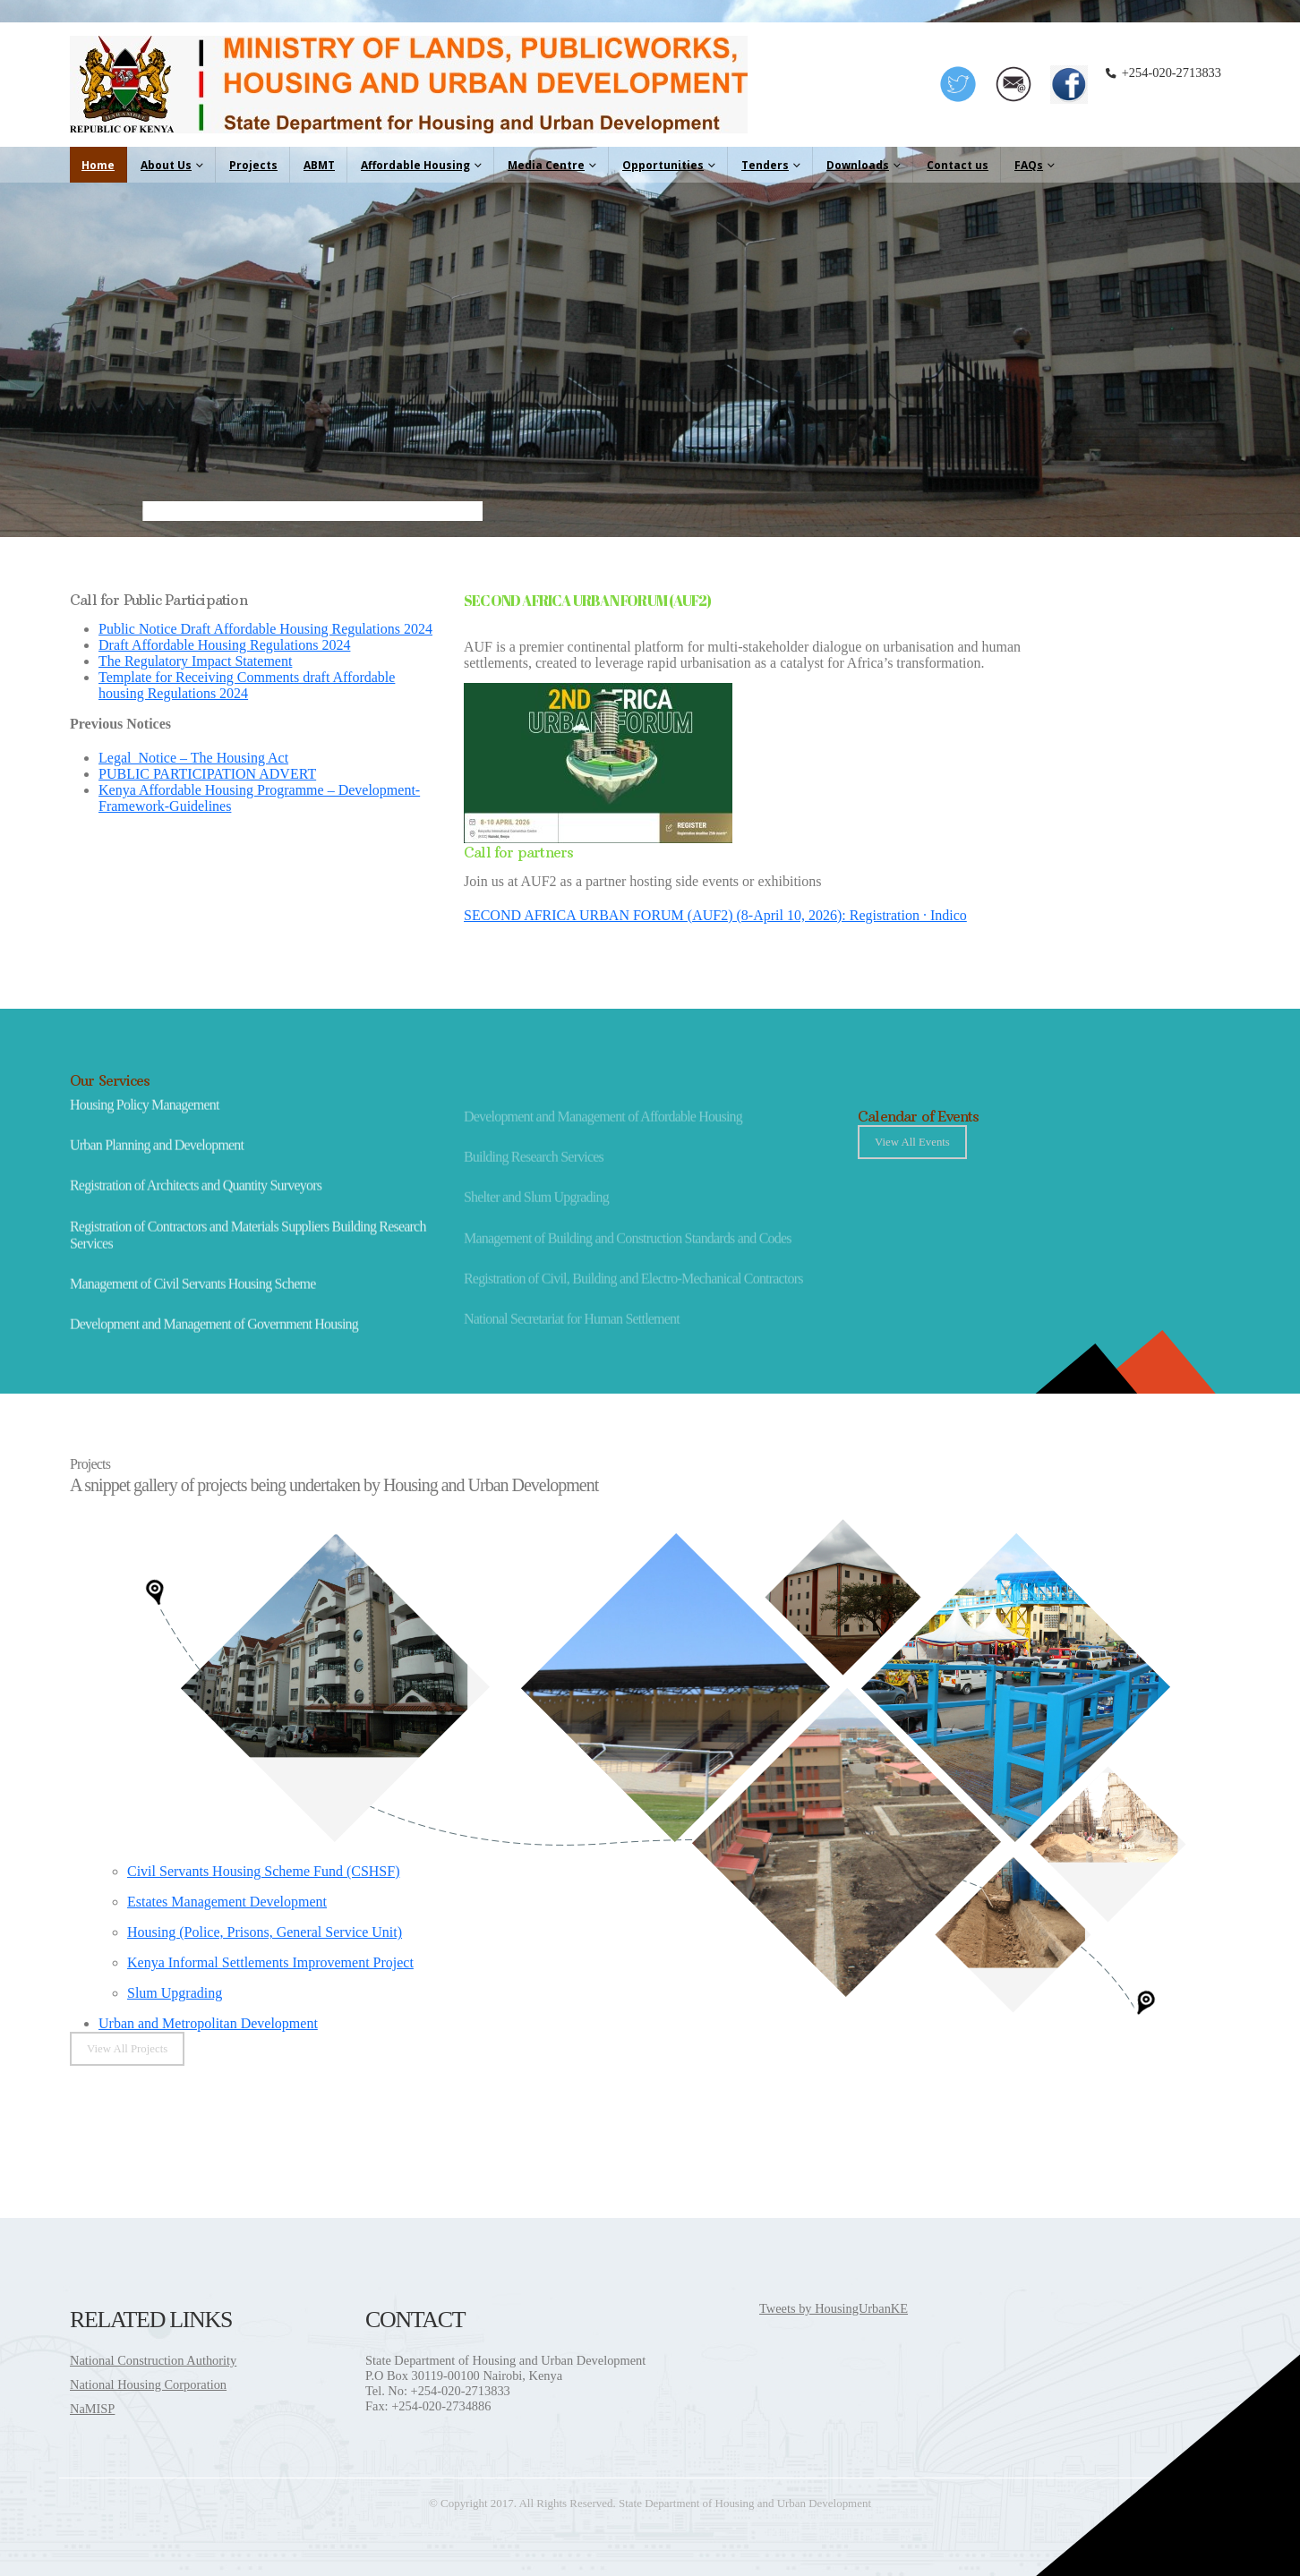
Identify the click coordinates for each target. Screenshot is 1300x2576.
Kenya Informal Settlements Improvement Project (270, 1962)
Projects (253, 165)
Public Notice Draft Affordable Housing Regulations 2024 (265, 628)
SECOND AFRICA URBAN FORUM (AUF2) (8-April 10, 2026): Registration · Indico (715, 915)
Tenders (765, 165)
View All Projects (127, 2049)
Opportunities (663, 165)
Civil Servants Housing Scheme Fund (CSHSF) (263, 1871)
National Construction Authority (153, 2360)
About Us (166, 165)
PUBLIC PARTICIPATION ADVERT (207, 773)
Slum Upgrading (174, 1992)
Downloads (857, 165)
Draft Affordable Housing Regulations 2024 (224, 645)
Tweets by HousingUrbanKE (833, 2308)
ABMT (319, 165)
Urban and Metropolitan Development (208, 2023)
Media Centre (546, 165)
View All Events (912, 1142)
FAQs (1028, 165)
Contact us (957, 165)
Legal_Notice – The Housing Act (193, 757)
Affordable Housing (415, 165)
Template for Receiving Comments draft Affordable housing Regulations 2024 (246, 685)
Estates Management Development (227, 1901)
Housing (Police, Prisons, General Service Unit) (264, 1932)
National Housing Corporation (148, 2384)
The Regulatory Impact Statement (195, 661)
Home (98, 165)
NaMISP (92, 2408)
